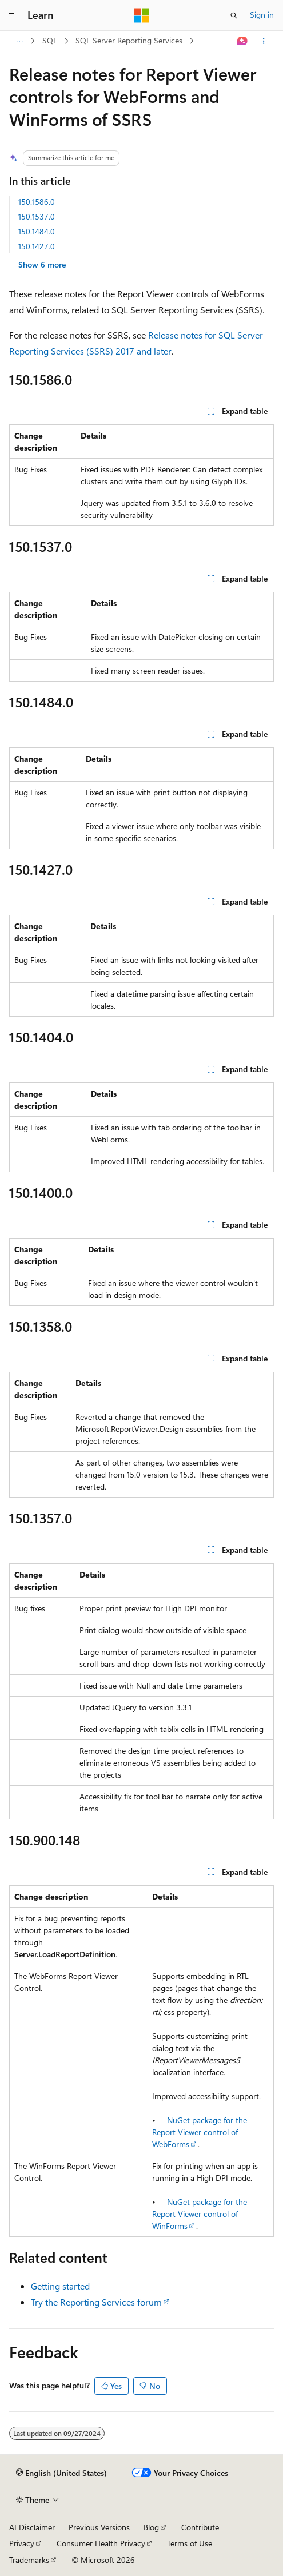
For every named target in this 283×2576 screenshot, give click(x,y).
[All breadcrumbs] (19, 41)
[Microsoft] (141, 15)
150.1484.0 (36, 231)
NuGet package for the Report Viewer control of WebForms (199, 2132)
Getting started (60, 2286)
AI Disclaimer (32, 2527)
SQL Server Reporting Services (128, 40)
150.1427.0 (36, 246)
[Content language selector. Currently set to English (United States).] (61, 2473)
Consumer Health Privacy (101, 2543)
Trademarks (29, 2559)
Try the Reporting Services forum (96, 2302)
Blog (151, 2527)
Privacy (21, 2543)
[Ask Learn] (243, 41)
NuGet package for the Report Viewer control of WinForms (199, 2213)
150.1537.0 (36, 216)
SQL (49, 40)
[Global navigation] (11, 15)
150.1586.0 (36, 201)
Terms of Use (189, 2543)
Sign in (262, 14)
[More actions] (264, 41)
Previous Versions (99, 2527)
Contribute (200, 2527)
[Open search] (233, 15)
